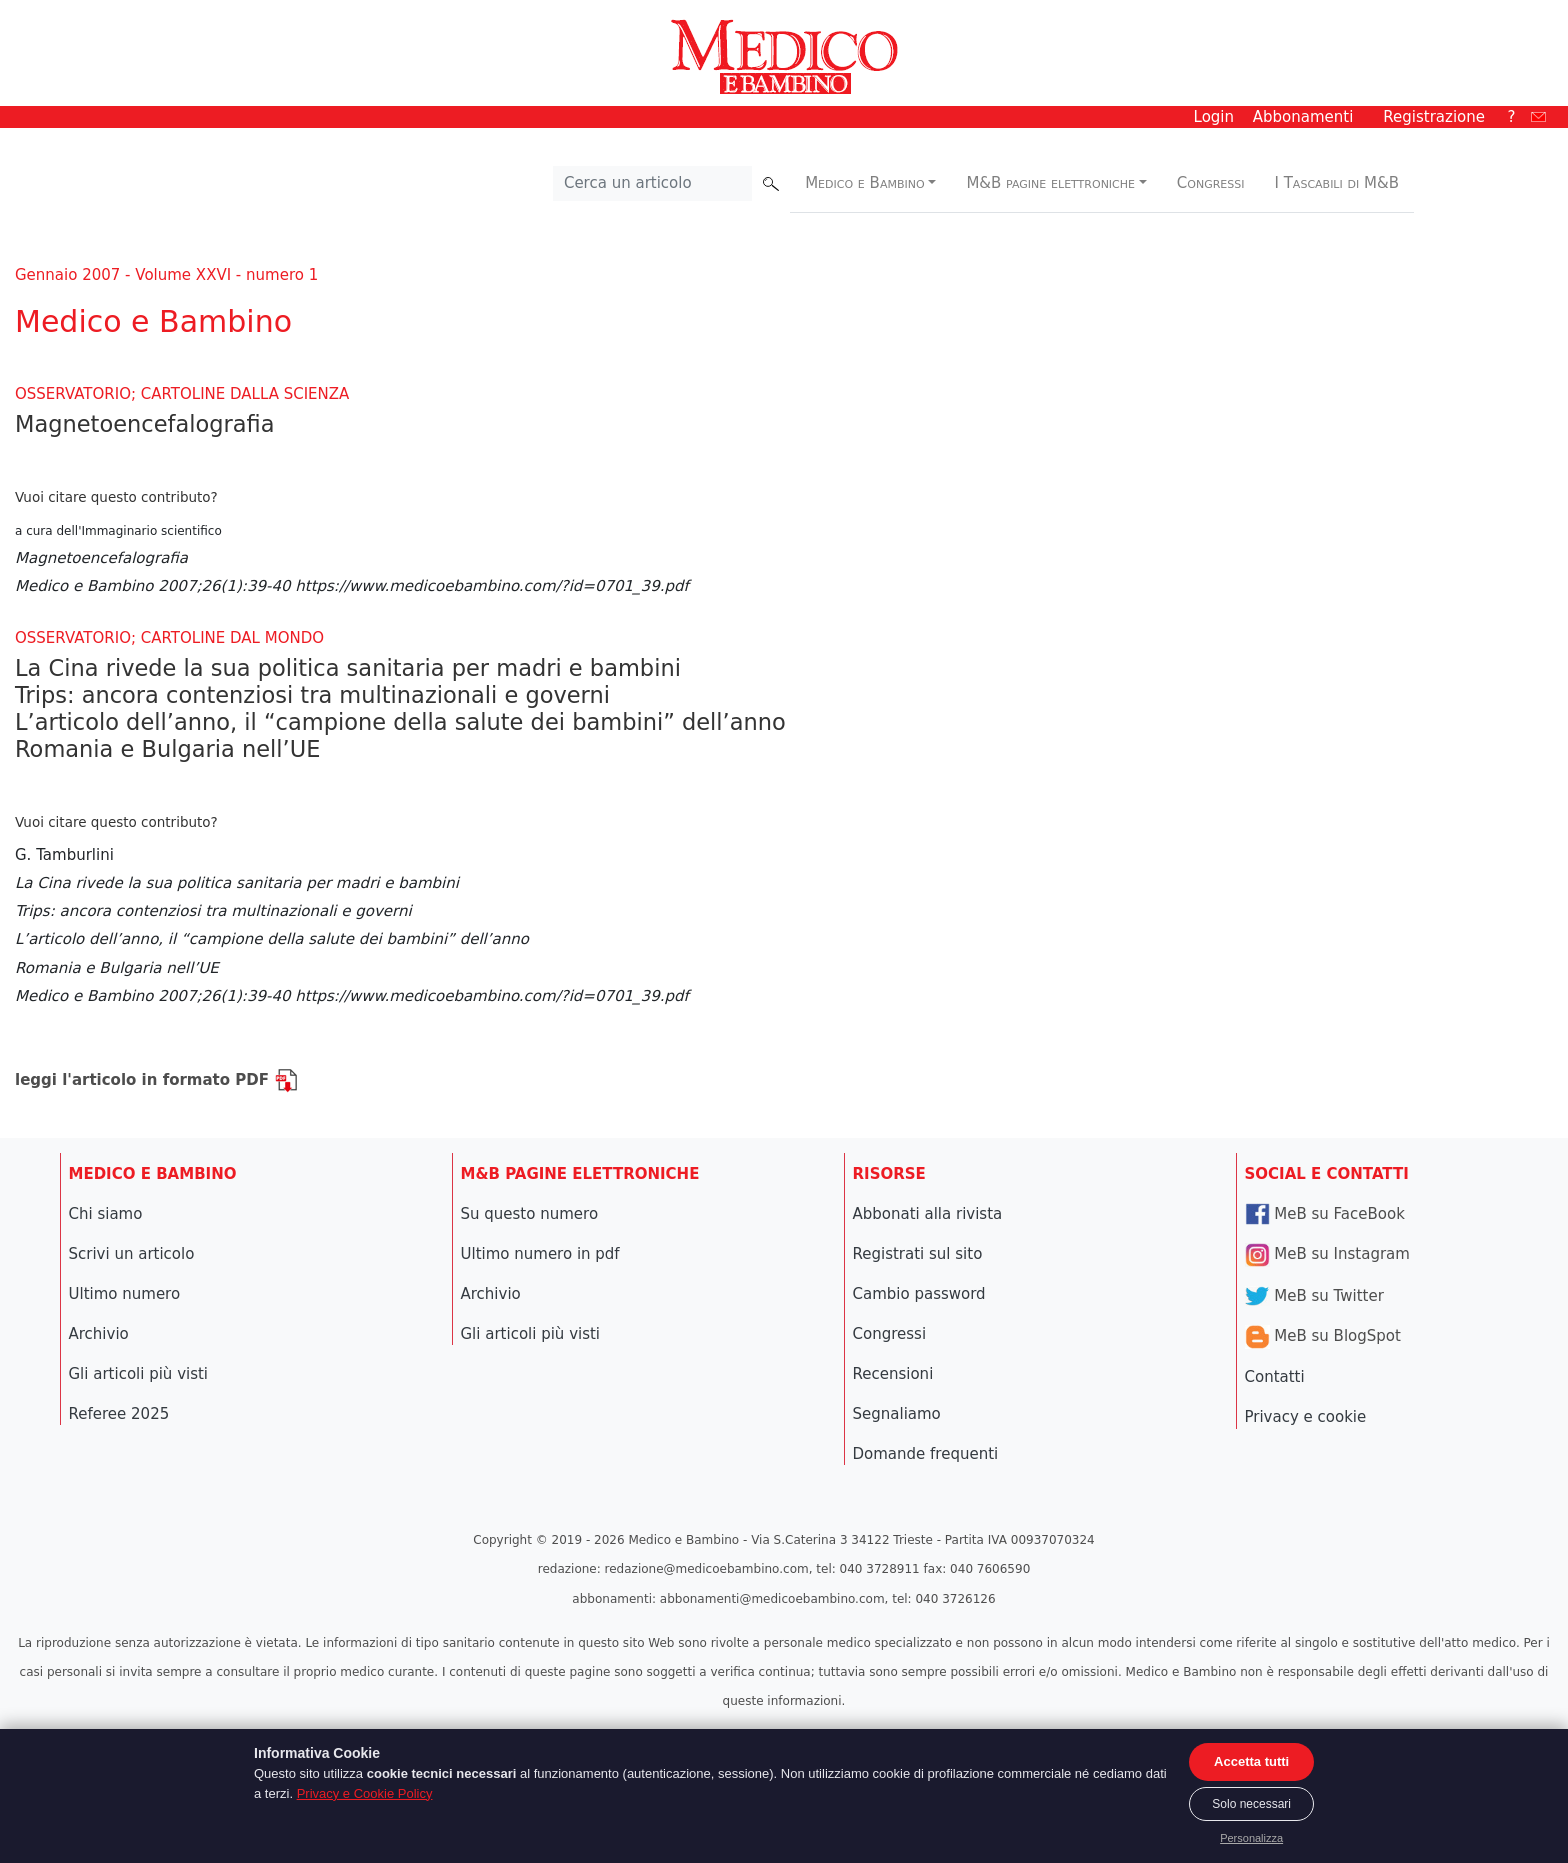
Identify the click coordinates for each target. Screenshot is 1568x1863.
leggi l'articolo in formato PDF (156, 1080)
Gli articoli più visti (139, 1374)
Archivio (99, 1334)
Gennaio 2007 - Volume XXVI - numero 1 (166, 275)
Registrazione (1434, 117)
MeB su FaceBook (1325, 1214)
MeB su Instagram (1327, 1254)
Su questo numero (530, 1214)
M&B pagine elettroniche (1050, 183)
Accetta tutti (1251, 1761)
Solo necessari (1251, 1804)
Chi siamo (106, 1214)
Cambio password (919, 1294)
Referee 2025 (119, 1414)
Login (1214, 117)
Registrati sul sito (918, 1254)
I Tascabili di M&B (1337, 183)
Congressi (1211, 183)
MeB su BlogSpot (1323, 1336)
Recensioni (893, 1374)
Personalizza (1251, 1838)
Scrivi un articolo (132, 1254)
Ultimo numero (125, 1294)
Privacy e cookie (1306, 1417)
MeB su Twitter (1314, 1296)
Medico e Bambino (864, 183)
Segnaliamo (897, 1414)
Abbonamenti (1303, 117)
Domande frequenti (926, 1454)
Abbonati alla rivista (928, 1214)
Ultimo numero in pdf (540, 1254)
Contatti (1275, 1377)
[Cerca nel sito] (653, 184)
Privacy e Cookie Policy (365, 1793)
